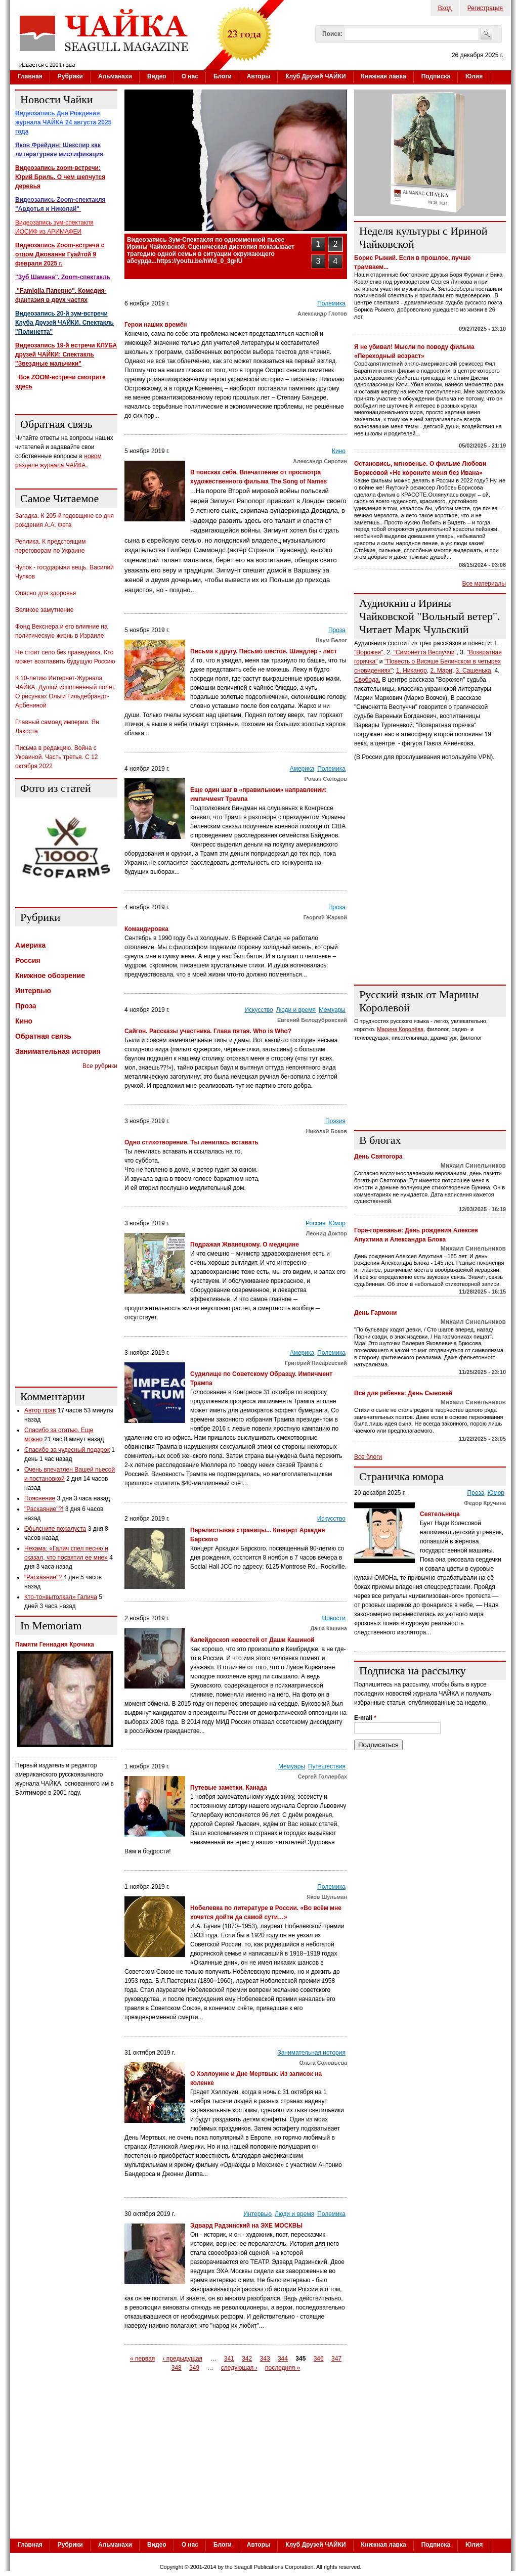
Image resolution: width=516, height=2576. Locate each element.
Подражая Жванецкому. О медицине (244, 1244)
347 (336, 2358)
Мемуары (332, 1009)
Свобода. (367, 679)
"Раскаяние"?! (44, 1509)
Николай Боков (326, 1131)
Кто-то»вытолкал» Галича (60, 1597)
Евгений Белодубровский (312, 1020)
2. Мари (441, 670)
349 (194, 2367)
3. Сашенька (473, 670)
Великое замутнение (44, 609)
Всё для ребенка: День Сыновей (403, 1393)
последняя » (282, 2367)
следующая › (239, 2367)
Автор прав (40, 1410)
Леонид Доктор (326, 1233)
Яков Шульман (327, 1897)
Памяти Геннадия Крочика (54, 1644)
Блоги (222, 76)
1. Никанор (411, 670)
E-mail (365, 1717)
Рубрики (70, 76)
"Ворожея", (369, 652)
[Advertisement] (66, 1227)
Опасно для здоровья (45, 593)
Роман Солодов (326, 779)
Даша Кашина (328, 1628)
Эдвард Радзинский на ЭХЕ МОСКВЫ (246, 2225)
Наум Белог (331, 640)
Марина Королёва (400, 1029)
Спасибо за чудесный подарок (67, 1449)
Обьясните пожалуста (55, 1528)
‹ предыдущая (183, 2358)
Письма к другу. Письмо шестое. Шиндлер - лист (263, 651)
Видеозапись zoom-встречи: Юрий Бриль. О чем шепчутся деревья (60, 177)
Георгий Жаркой (325, 917)
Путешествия (327, 1766)
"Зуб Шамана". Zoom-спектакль (62, 277)
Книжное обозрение (50, 975)
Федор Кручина (485, 1503)
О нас (190, 76)
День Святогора (378, 1156)
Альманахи (115, 76)
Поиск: (332, 33)
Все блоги (368, 1456)
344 (283, 2358)
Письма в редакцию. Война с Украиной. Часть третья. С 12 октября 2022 (56, 757)
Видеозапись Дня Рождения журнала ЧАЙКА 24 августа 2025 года (63, 122)
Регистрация (485, 8)
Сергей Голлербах (322, 1776)
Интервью (257, 2213)
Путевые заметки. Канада (228, 1787)
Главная (30, 76)
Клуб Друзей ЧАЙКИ (315, 76)
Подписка (435, 76)
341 (229, 2358)
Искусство (259, 1009)
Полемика (331, 303)
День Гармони (375, 1312)
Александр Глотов (322, 313)
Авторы (259, 76)
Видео (156, 76)
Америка (302, 768)
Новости (334, 1618)
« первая (142, 2358)
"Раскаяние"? (43, 1577)
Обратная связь (43, 1036)
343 (265, 2358)
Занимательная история (311, 2052)
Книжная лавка (383, 76)
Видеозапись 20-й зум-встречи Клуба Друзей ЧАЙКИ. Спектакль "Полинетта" (64, 322)
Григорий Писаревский (316, 1363)
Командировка (146, 928)
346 (319, 2358)
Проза (337, 630)
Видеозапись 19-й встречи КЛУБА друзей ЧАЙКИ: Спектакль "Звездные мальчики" (66, 354)
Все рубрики (99, 1066)
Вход (445, 8)
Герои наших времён (155, 324)
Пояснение (39, 1498)
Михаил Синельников (473, 1165)
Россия (315, 1223)
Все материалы (484, 583)
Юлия (474, 76)
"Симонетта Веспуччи (423, 652)
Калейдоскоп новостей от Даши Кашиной (252, 1640)
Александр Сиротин (320, 461)
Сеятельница (440, 1514)
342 (247, 2358)
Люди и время (296, 1009)
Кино (339, 451)
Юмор (337, 1223)
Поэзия (335, 1121)
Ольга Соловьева (323, 2063)
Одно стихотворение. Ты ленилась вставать (191, 1142)
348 (176, 2367)
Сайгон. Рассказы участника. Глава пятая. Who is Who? (207, 1031)
